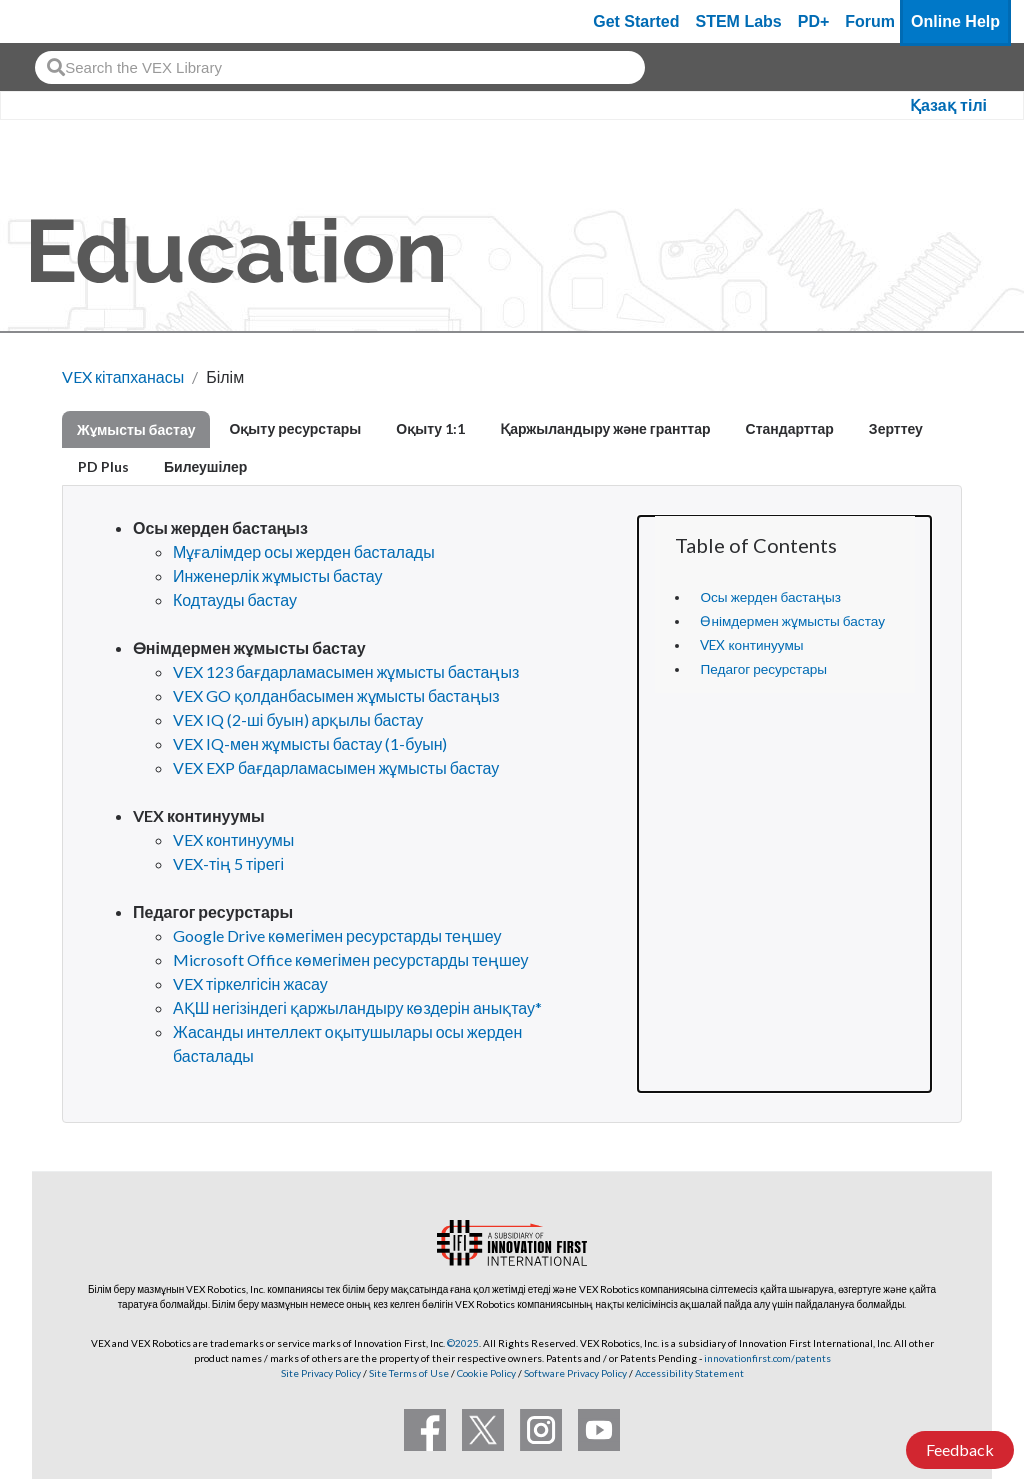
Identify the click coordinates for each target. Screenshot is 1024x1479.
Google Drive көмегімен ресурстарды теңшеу (337, 935)
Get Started (636, 21)
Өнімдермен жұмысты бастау (792, 621)
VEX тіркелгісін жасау (250, 983)
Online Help (955, 21)
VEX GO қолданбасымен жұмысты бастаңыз (336, 695)
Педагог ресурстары (763, 669)
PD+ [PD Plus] (814, 21)
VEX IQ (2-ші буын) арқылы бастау (298, 719)
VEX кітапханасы (123, 376)
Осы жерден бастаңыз (770, 597)
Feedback (960, 1449)
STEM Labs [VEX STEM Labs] (739, 21)
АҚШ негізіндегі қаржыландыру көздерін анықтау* (357, 1007)
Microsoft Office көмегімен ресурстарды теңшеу (351, 959)
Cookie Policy (486, 1373)
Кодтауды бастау (235, 599)
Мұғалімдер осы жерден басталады (304, 551)
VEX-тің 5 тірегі (228, 863)
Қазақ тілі (948, 105)
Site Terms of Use (408, 1373)
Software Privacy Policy (575, 1373)
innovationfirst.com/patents (767, 1358)
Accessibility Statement (689, 1373)
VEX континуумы (751, 645)
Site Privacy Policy (321, 1373)
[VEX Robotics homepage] (54, 21)
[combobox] (340, 67)
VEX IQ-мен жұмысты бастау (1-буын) (310, 743)
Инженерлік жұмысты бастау (278, 575)
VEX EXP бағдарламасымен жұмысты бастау (336, 767)
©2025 (463, 1343)
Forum (870, 21)
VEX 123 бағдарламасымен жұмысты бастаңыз (346, 671)
